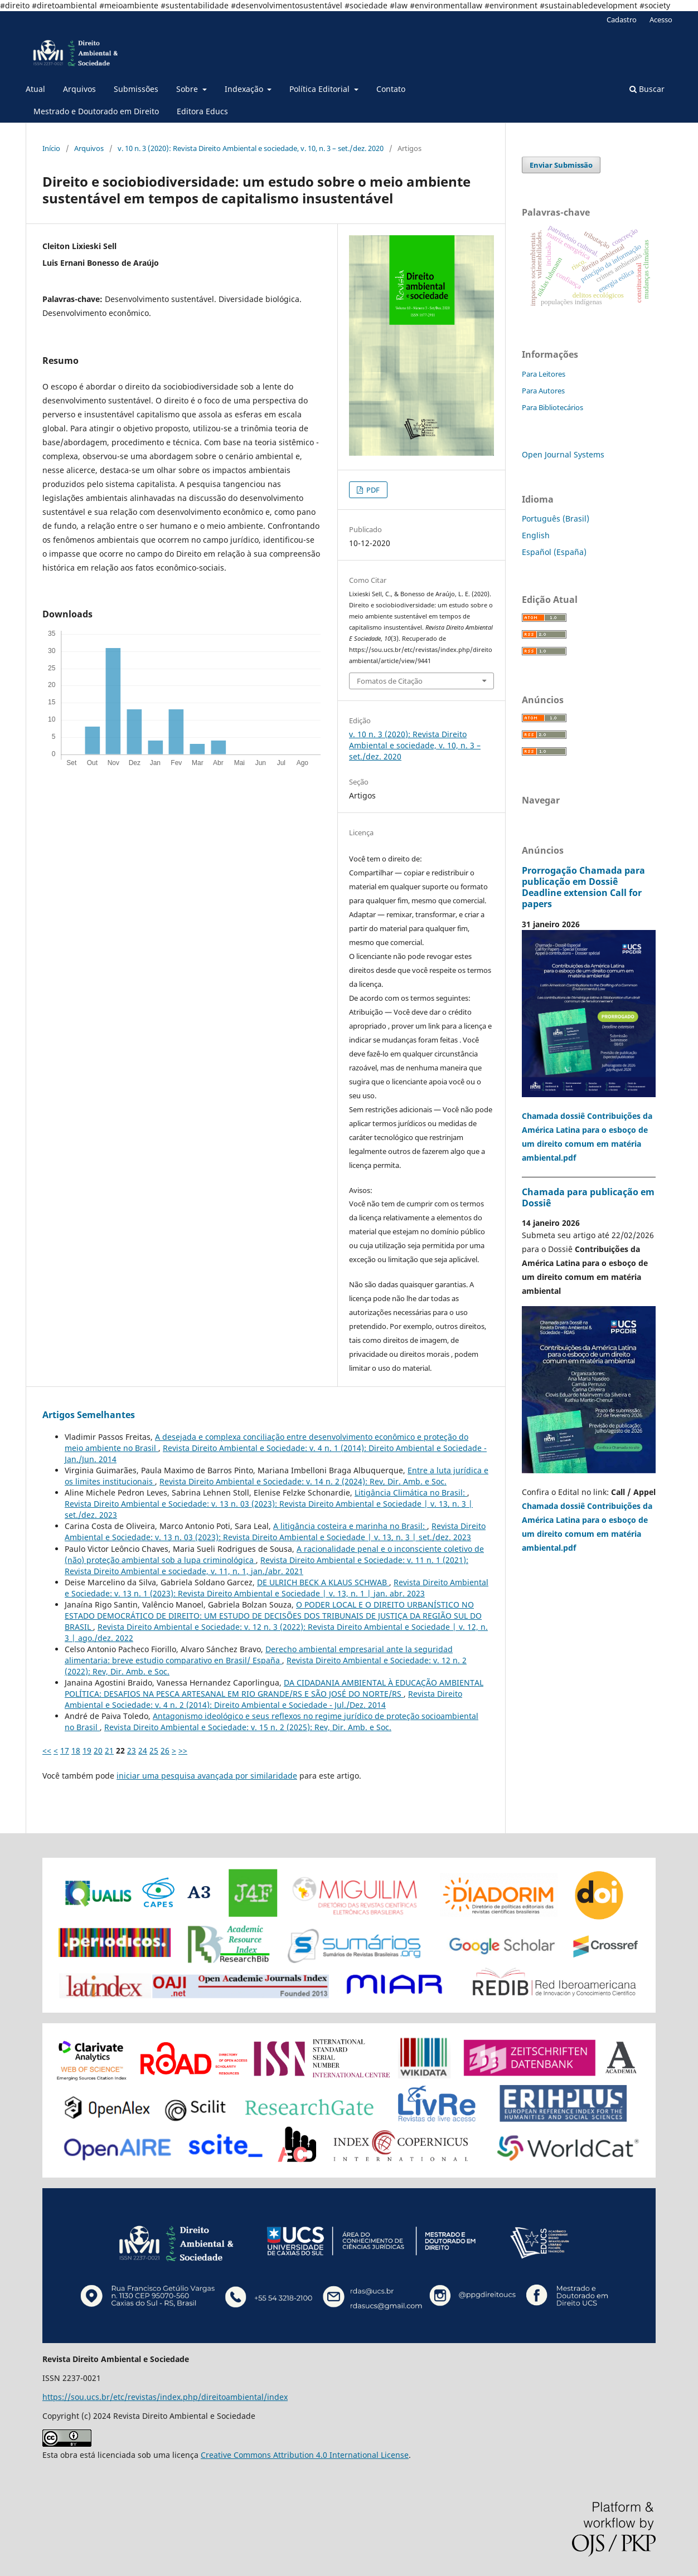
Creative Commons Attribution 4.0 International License (305, 2455)
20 (98, 1750)
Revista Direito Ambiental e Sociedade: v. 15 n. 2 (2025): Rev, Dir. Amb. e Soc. (247, 1727)
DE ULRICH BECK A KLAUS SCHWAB (323, 1582)
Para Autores (543, 391)
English (536, 535)
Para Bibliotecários (552, 407)
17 (64, 1750)
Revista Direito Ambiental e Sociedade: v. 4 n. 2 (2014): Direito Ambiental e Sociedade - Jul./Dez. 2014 (263, 1699)
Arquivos (79, 89)
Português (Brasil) (555, 518)
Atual (35, 89)
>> (182, 1750)
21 (109, 1750)
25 (153, 1750)
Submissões (136, 89)
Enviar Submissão (561, 165)
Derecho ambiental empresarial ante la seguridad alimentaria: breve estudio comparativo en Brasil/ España (259, 1655)
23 (131, 1750)
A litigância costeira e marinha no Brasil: (350, 1526)
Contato (390, 89)
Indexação (245, 89)
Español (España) (554, 552)
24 (142, 1750)
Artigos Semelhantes (88, 1415)
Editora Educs (202, 111)
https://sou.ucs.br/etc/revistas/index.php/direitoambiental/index (165, 2397)
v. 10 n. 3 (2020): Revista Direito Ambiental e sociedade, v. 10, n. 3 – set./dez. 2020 (251, 148)
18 (75, 1750)
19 (87, 1750)
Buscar (647, 89)
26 (165, 1750)
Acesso (660, 19)
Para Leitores (543, 374)
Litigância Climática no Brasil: (411, 1492)
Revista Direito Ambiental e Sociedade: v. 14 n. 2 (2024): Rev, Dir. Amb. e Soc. (303, 1481)
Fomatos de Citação (390, 681)
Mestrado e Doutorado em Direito (96, 111)
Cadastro (622, 19)
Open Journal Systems (563, 454)
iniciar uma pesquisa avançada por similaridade (207, 1775)
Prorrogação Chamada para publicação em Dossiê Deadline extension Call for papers (583, 887)
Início (51, 148)
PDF (372, 490)
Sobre (188, 89)
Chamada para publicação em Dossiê (588, 1197)
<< (46, 1750)
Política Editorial (320, 89)
